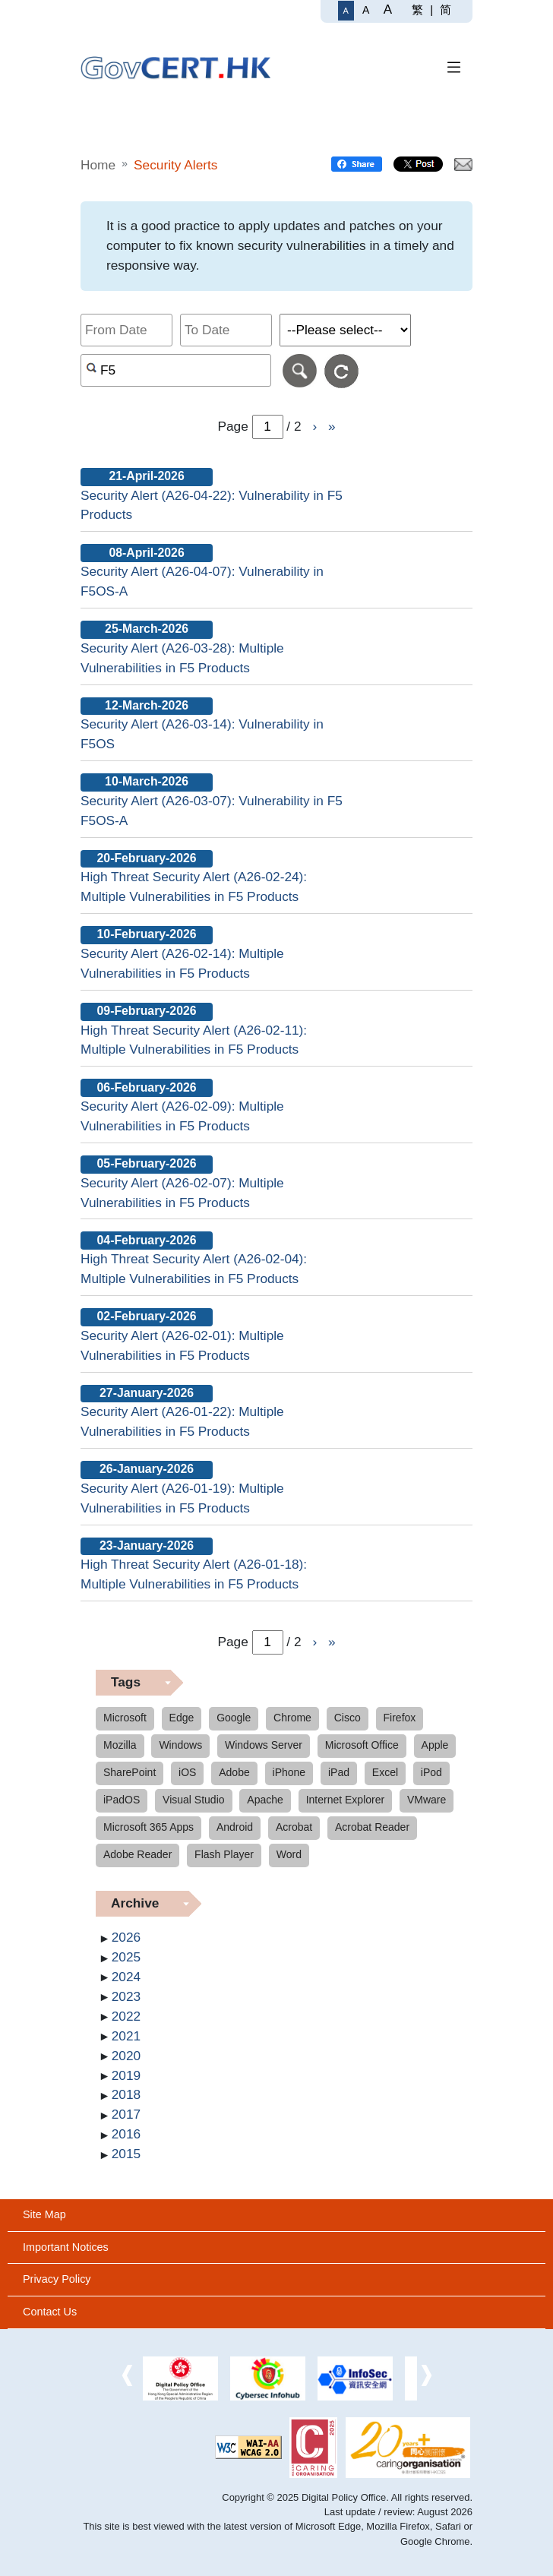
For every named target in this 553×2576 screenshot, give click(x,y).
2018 (126, 2094)
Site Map (44, 2214)
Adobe (234, 1772)
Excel (385, 1772)
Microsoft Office (362, 1745)
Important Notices (66, 2247)
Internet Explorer (345, 1800)
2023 (126, 1996)
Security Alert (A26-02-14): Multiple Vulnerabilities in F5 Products (182, 963)
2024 (126, 1976)
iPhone (289, 1772)
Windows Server (263, 1745)
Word (289, 1854)
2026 (126, 1937)
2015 (126, 2153)
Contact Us (50, 2312)
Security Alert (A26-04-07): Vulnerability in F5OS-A (202, 581)
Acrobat (294, 1827)
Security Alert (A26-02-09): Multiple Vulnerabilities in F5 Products (182, 1115)
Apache (265, 1800)
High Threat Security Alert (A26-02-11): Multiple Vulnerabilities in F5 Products (194, 1039)
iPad (338, 1772)
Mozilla (120, 1745)
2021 (126, 2035)
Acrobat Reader (372, 1827)
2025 (126, 1956)
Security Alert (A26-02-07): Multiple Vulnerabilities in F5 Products (182, 1192)
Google (233, 1718)
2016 (126, 2133)
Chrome (292, 1718)
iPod (431, 1772)
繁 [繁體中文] (417, 9)
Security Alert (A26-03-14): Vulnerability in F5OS (202, 733)
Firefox (400, 1718)
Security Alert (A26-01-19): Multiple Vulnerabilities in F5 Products (182, 1498)
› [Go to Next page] (314, 426)
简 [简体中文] (445, 9)
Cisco (347, 1718)
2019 (126, 2075)
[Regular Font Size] (346, 11)
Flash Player (224, 1854)
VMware (426, 1800)
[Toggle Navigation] (454, 68)
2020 (126, 2055)
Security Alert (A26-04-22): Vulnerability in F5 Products (212, 505)
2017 (126, 2114)
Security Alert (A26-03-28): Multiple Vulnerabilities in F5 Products (182, 657)
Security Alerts (175, 164)
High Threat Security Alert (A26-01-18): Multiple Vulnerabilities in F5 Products (194, 1574)
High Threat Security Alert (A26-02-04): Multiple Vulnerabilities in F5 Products (194, 1268)
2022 (126, 2016)
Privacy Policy (57, 2279)
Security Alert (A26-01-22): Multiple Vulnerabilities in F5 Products (182, 1421)
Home (98, 164)
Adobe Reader (137, 1854)
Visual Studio (193, 1800)
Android (234, 1827)
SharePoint (129, 1772)
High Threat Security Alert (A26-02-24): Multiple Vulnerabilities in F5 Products (194, 886)
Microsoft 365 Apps (148, 1827)
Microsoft (125, 1718)
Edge (181, 1718)
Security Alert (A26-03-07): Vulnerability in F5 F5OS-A (212, 810)
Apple (435, 1745)
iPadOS (121, 1800)
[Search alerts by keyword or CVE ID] (176, 370)
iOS (187, 1772)
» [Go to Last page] (332, 426)
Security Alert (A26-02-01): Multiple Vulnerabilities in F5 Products (182, 1345)
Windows (180, 1745)
